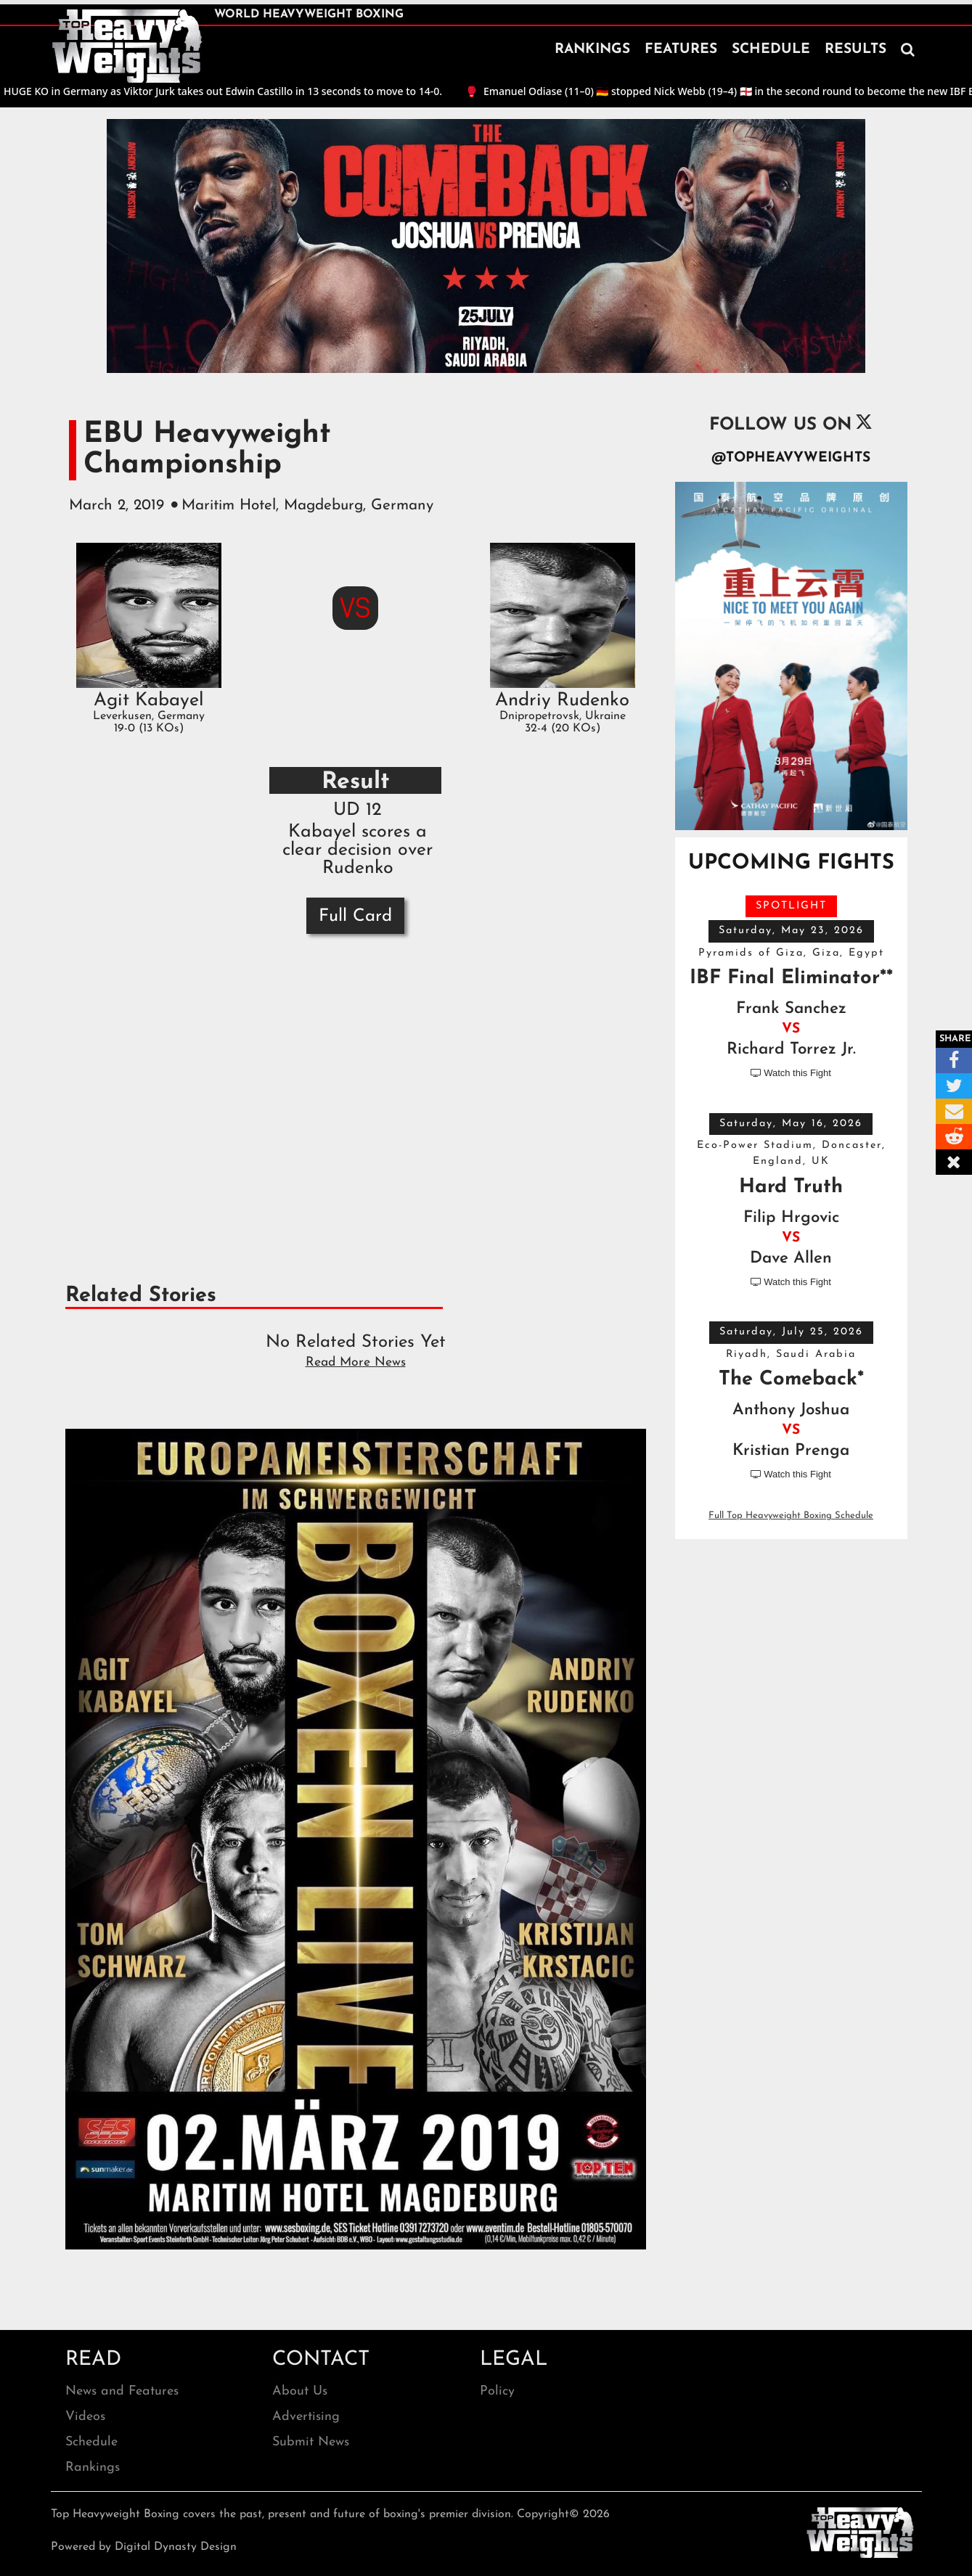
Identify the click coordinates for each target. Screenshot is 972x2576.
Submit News (310, 2442)
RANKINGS (592, 50)
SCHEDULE (771, 50)
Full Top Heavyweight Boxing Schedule (790, 1515)
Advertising (306, 2417)
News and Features (122, 2391)
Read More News (356, 1362)
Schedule (91, 2442)
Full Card (355, 916)
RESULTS (855, 50)
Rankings (92, 2467)
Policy (497, 2391)
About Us (299, 2391)
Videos (85, 2417)
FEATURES (681, 50)
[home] (127, 46)
